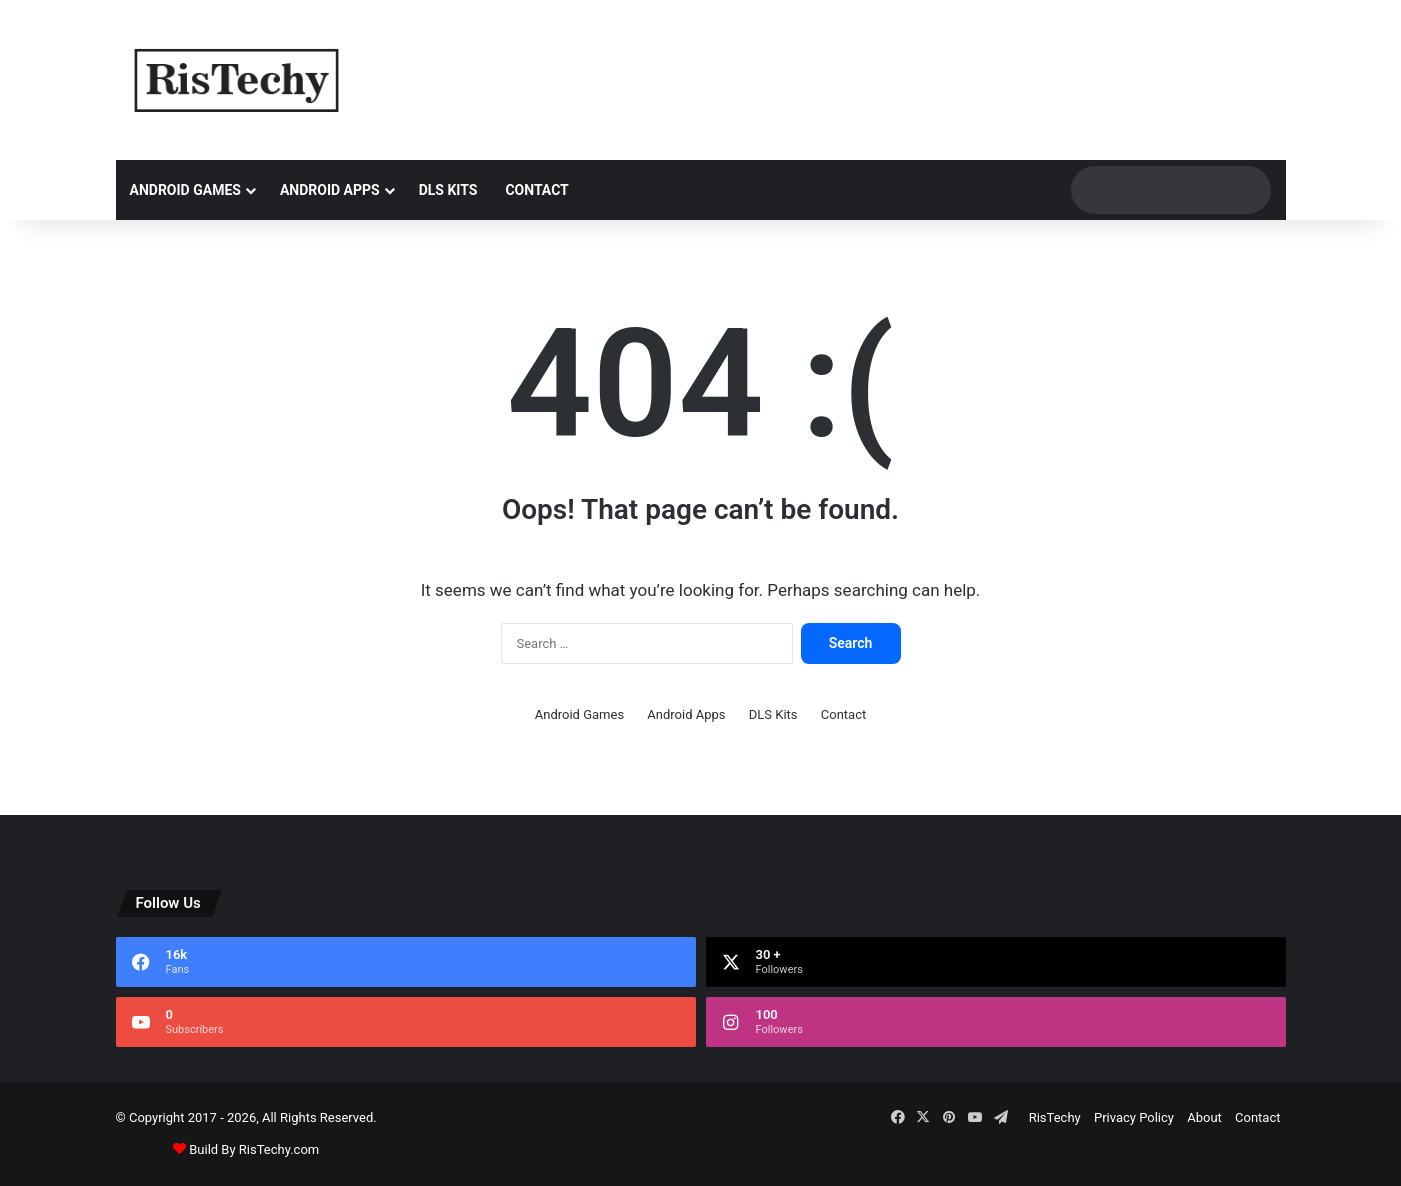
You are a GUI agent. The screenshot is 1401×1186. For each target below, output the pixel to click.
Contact (536, 190)
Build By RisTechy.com (254, 1149)
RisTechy (1055, 1117)
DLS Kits (448, 190)
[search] (1152, 190)
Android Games (185, 190)
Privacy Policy (1134, 1117)
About (1204, 1117)
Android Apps (330, 190)
